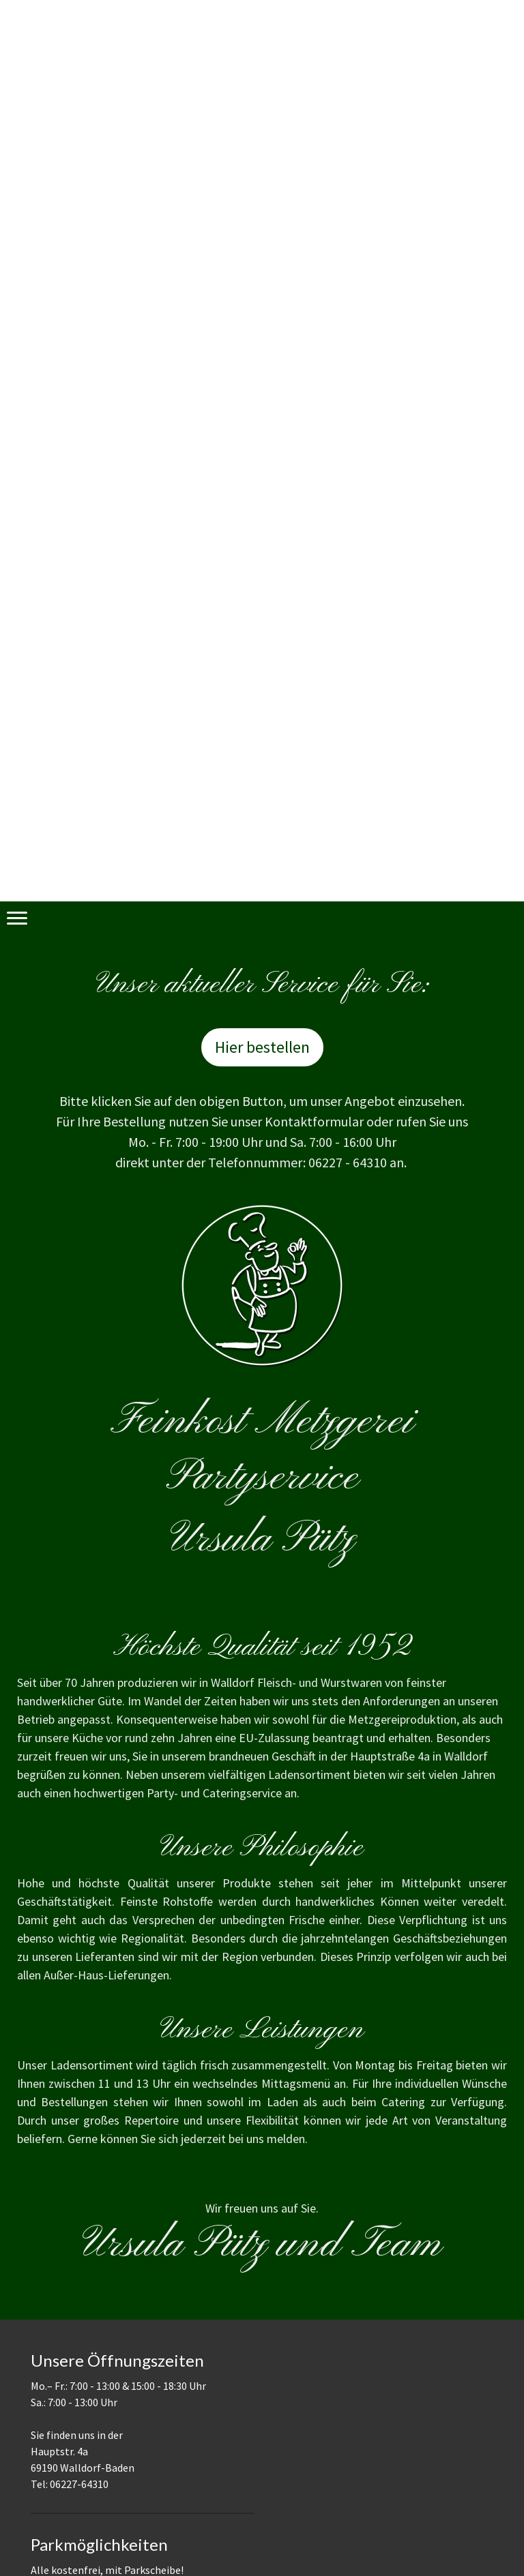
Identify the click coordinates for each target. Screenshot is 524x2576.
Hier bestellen (262, 1047)
